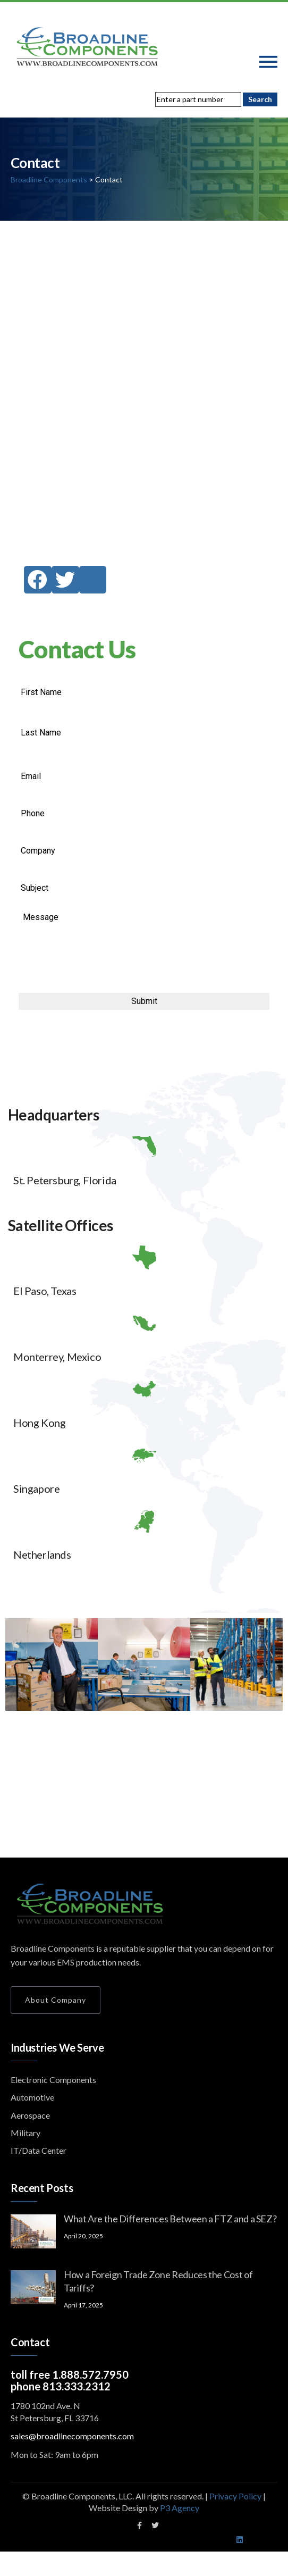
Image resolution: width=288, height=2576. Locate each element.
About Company (55, 1999)
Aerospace (30, 2115)
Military (25, 2133)
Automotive (32, 2097)
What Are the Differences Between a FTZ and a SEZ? (170, 2218)
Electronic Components (53, 2080)
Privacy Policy (236, 2496)
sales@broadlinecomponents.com (72, 2436)
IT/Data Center (38, 2150)
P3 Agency (179, 2508)
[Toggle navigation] (268, 62)
